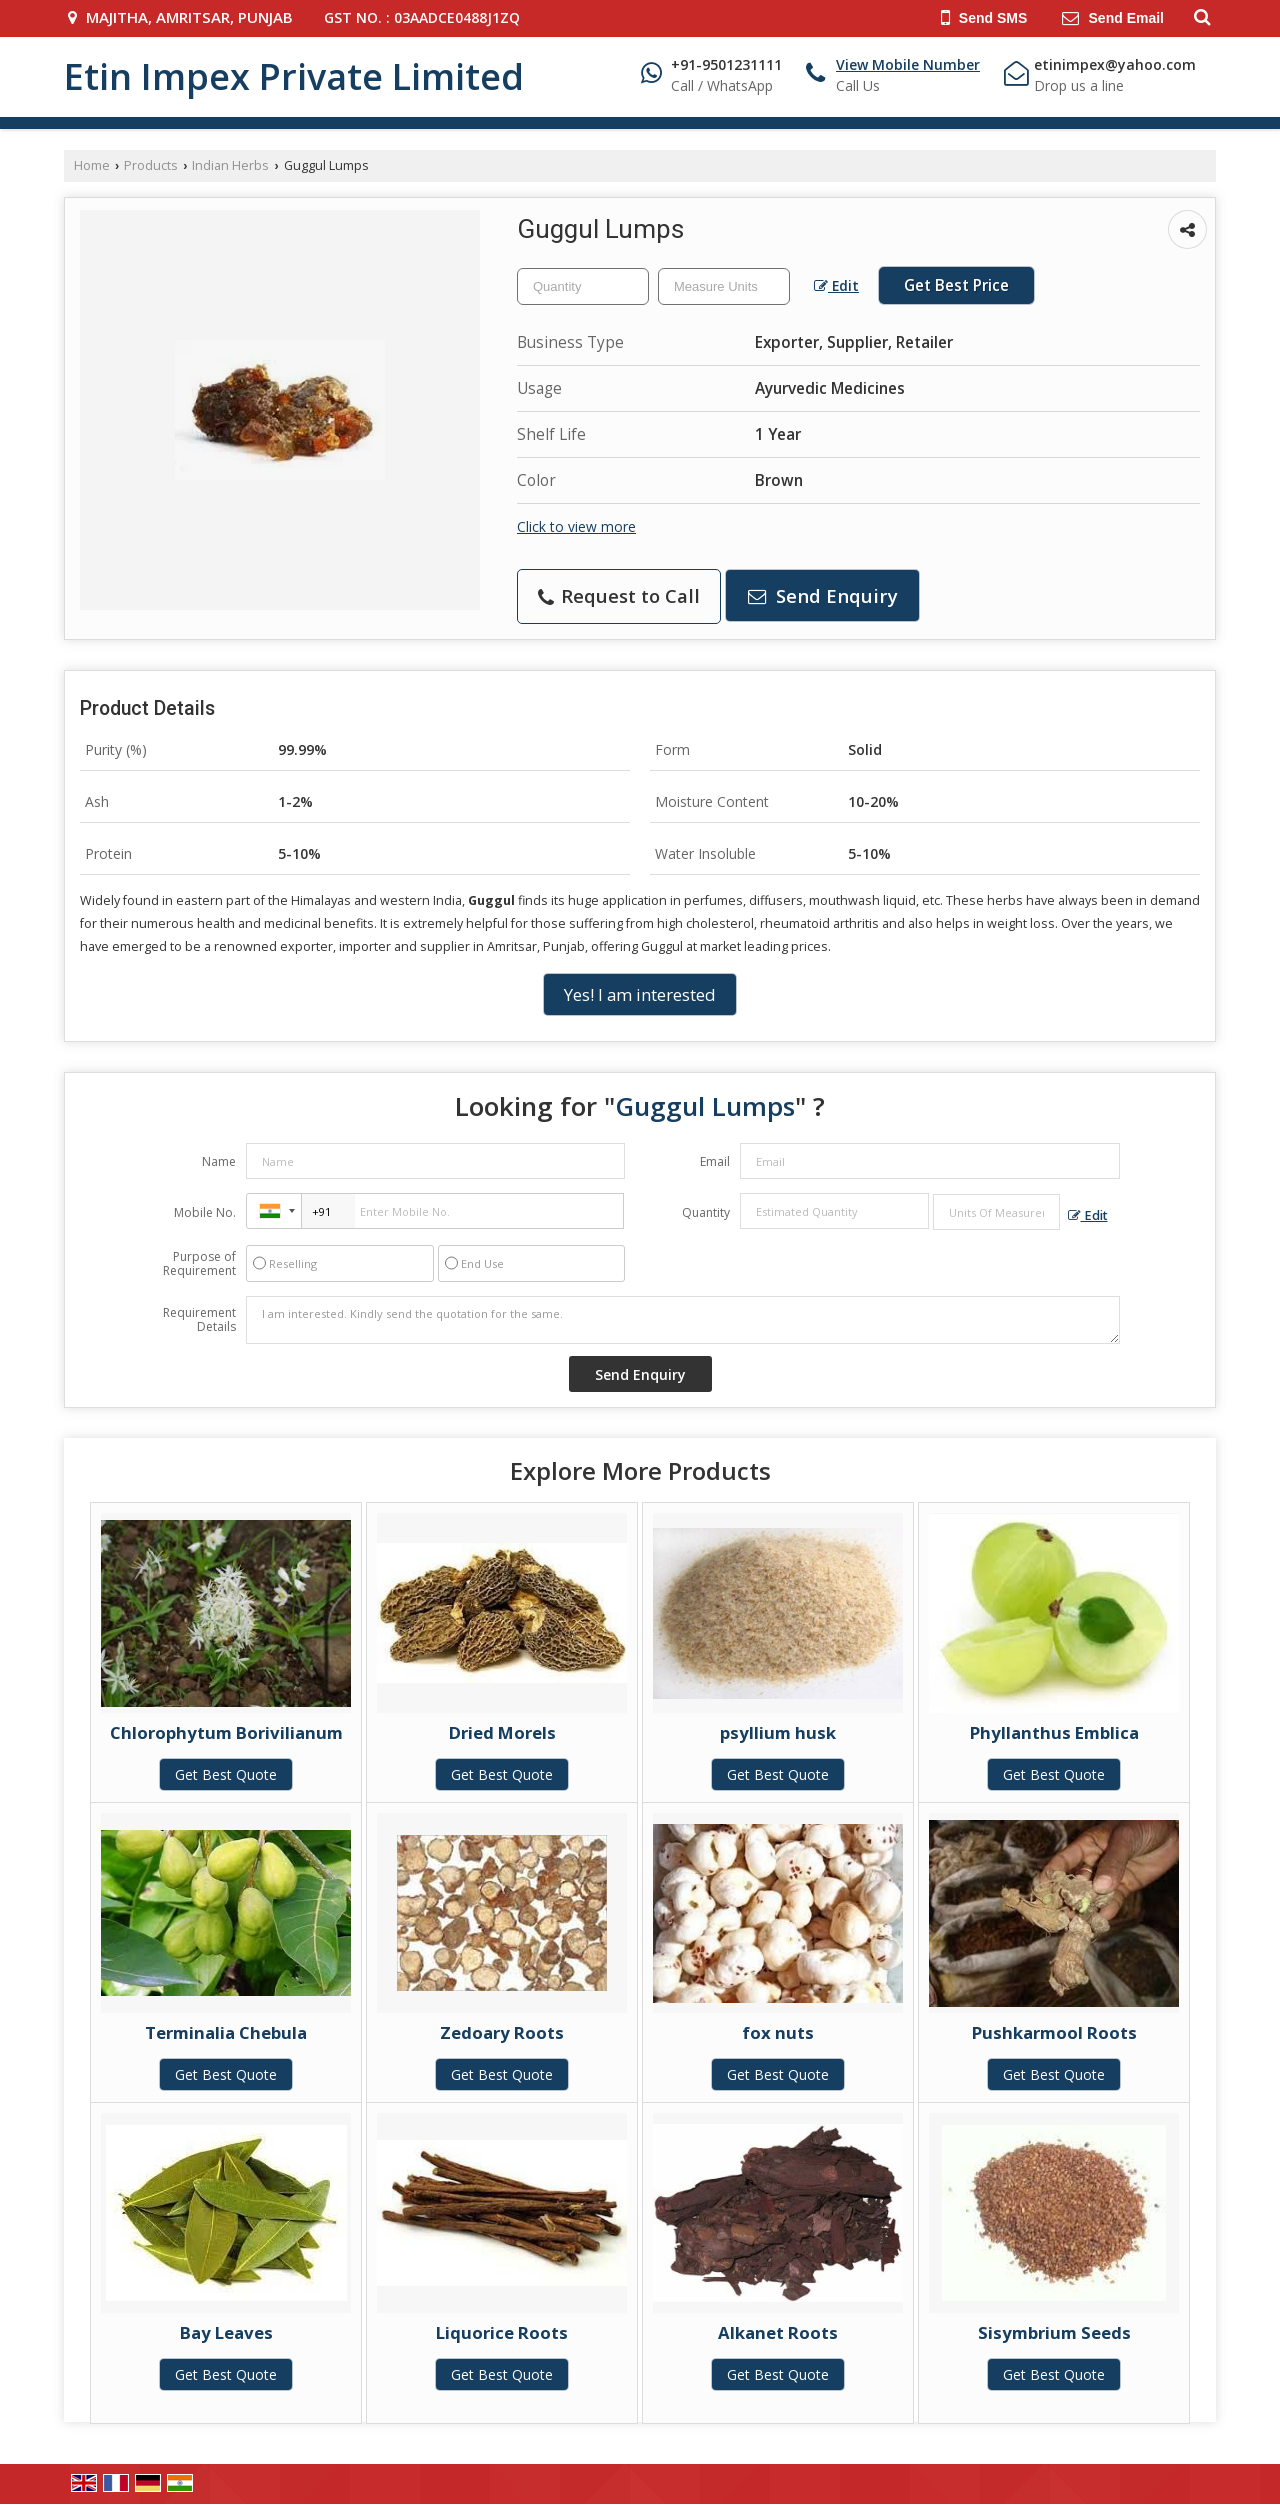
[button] (908, 64)
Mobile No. (205, 1212)
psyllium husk (778, 1732)
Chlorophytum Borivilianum (226, 1732)
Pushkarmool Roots (1054, 2032)
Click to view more (576, 526)
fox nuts (778, 2032)
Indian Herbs (230, 165)
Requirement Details (199, 1320)
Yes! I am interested (640, 994)
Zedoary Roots (502, 2032)
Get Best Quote (226, 1774)
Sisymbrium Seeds (1054, 2332)
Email (715, 1161)
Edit (836, 285)
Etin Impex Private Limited (294, 77)
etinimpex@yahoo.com (1115, 64)
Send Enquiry (823, 595)
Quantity (706, 1212)
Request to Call (619, 595)
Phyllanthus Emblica (1054, 1732)
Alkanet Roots (778, 2332)
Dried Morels (502, 1732)
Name (219, 1161)
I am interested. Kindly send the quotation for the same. (683, 1320)
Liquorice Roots (502, 2332)
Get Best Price (956, 285)
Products (151, 165)
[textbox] (724, 286)
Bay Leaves (226, 2332)
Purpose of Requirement (199, 1264)
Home (92, 165)
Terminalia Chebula (226, 2032)
